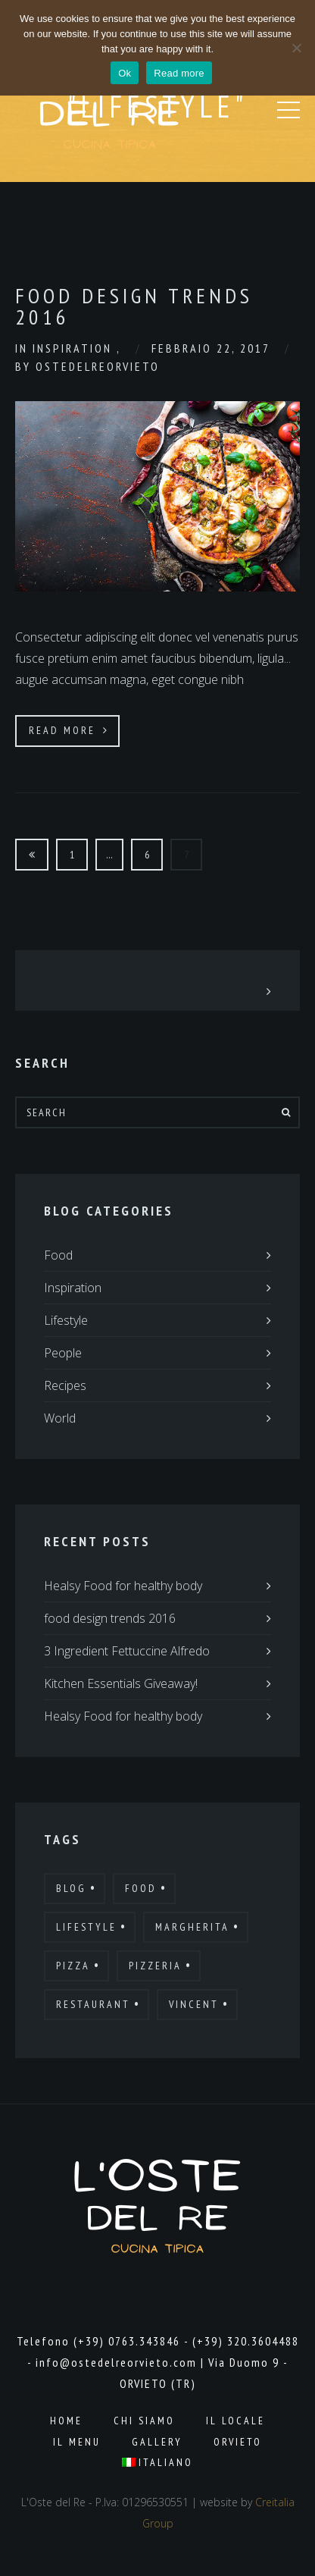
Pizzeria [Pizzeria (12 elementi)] (155, 1965)
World (60, 1418)
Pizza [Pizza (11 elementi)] (73, 1965)
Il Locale (235, 2420)
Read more (179, 73)
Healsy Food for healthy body (123, 1585)
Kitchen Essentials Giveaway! (121, 1683)
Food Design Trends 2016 (134, 306)
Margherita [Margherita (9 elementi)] (192, 1927)
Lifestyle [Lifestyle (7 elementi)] (86, 1927)
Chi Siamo (144, 2420)
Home (66, 2420)
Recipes (65, 1385)
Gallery (157, 2442)
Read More (69, 730)
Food (58, 1255)
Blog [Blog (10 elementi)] (71, 1888)
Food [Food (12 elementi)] (141, 1888)
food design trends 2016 (110, 1618)
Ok (124, 73)
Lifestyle (66, 1320)
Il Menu (77, 2442)
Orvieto (238, 2442)
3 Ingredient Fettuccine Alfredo (127, 1651)
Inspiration (75, 348)
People (63, 1352)
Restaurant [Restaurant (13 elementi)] (93, 2004)
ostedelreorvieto (98, 366)
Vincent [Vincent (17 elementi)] (194, 2004)
